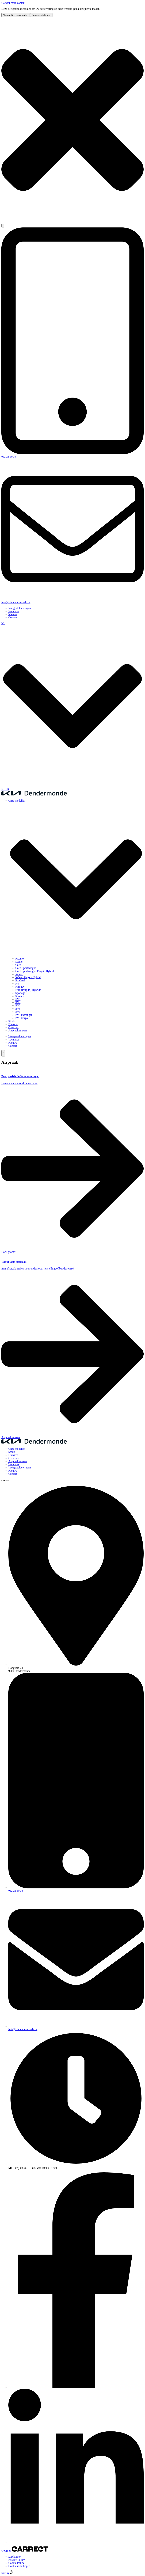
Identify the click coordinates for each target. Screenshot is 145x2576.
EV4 (17, 1002)
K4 (17, 983)
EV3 (17, 999)
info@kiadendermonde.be (22, 2029)
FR (7, 789)
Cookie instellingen (41, 15)
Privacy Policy (16, 2559)
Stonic (18, 961)
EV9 (17, 1011)
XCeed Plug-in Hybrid (28, 977)
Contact (12, 617)
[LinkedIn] (76, 2541)
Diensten (13, 1024)
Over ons (13, 1027)
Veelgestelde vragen (19, 608)
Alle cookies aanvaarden (15, 15)
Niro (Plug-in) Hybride (28, 989)
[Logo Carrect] (34, 1442)
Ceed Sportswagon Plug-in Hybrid (34, 971)
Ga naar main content (13, 2)
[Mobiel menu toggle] (3, 1053)
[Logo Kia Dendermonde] (34, 794)
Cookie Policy (16, 2562)
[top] (2, 225)
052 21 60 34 (15, 1890)
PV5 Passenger (23, 1014)
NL (3, 789)
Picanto (19, 958)
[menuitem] (76, 608)
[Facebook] (76, 2387)
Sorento (19, 996)
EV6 (17, 1008)
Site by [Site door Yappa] (7, 2572)
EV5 (17, 1005)
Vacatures (13, 611)
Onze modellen (16, 800)
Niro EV (20, 986)
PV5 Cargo (21, 1017)
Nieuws (12, 614)
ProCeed (20, 980)
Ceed (18, 964)
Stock (11, 1021)
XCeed (19, 974)
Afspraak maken (17, 1030)
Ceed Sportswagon (25, 967)
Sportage (20, 992)
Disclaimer (14, 2556)
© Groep (24, 2550)
